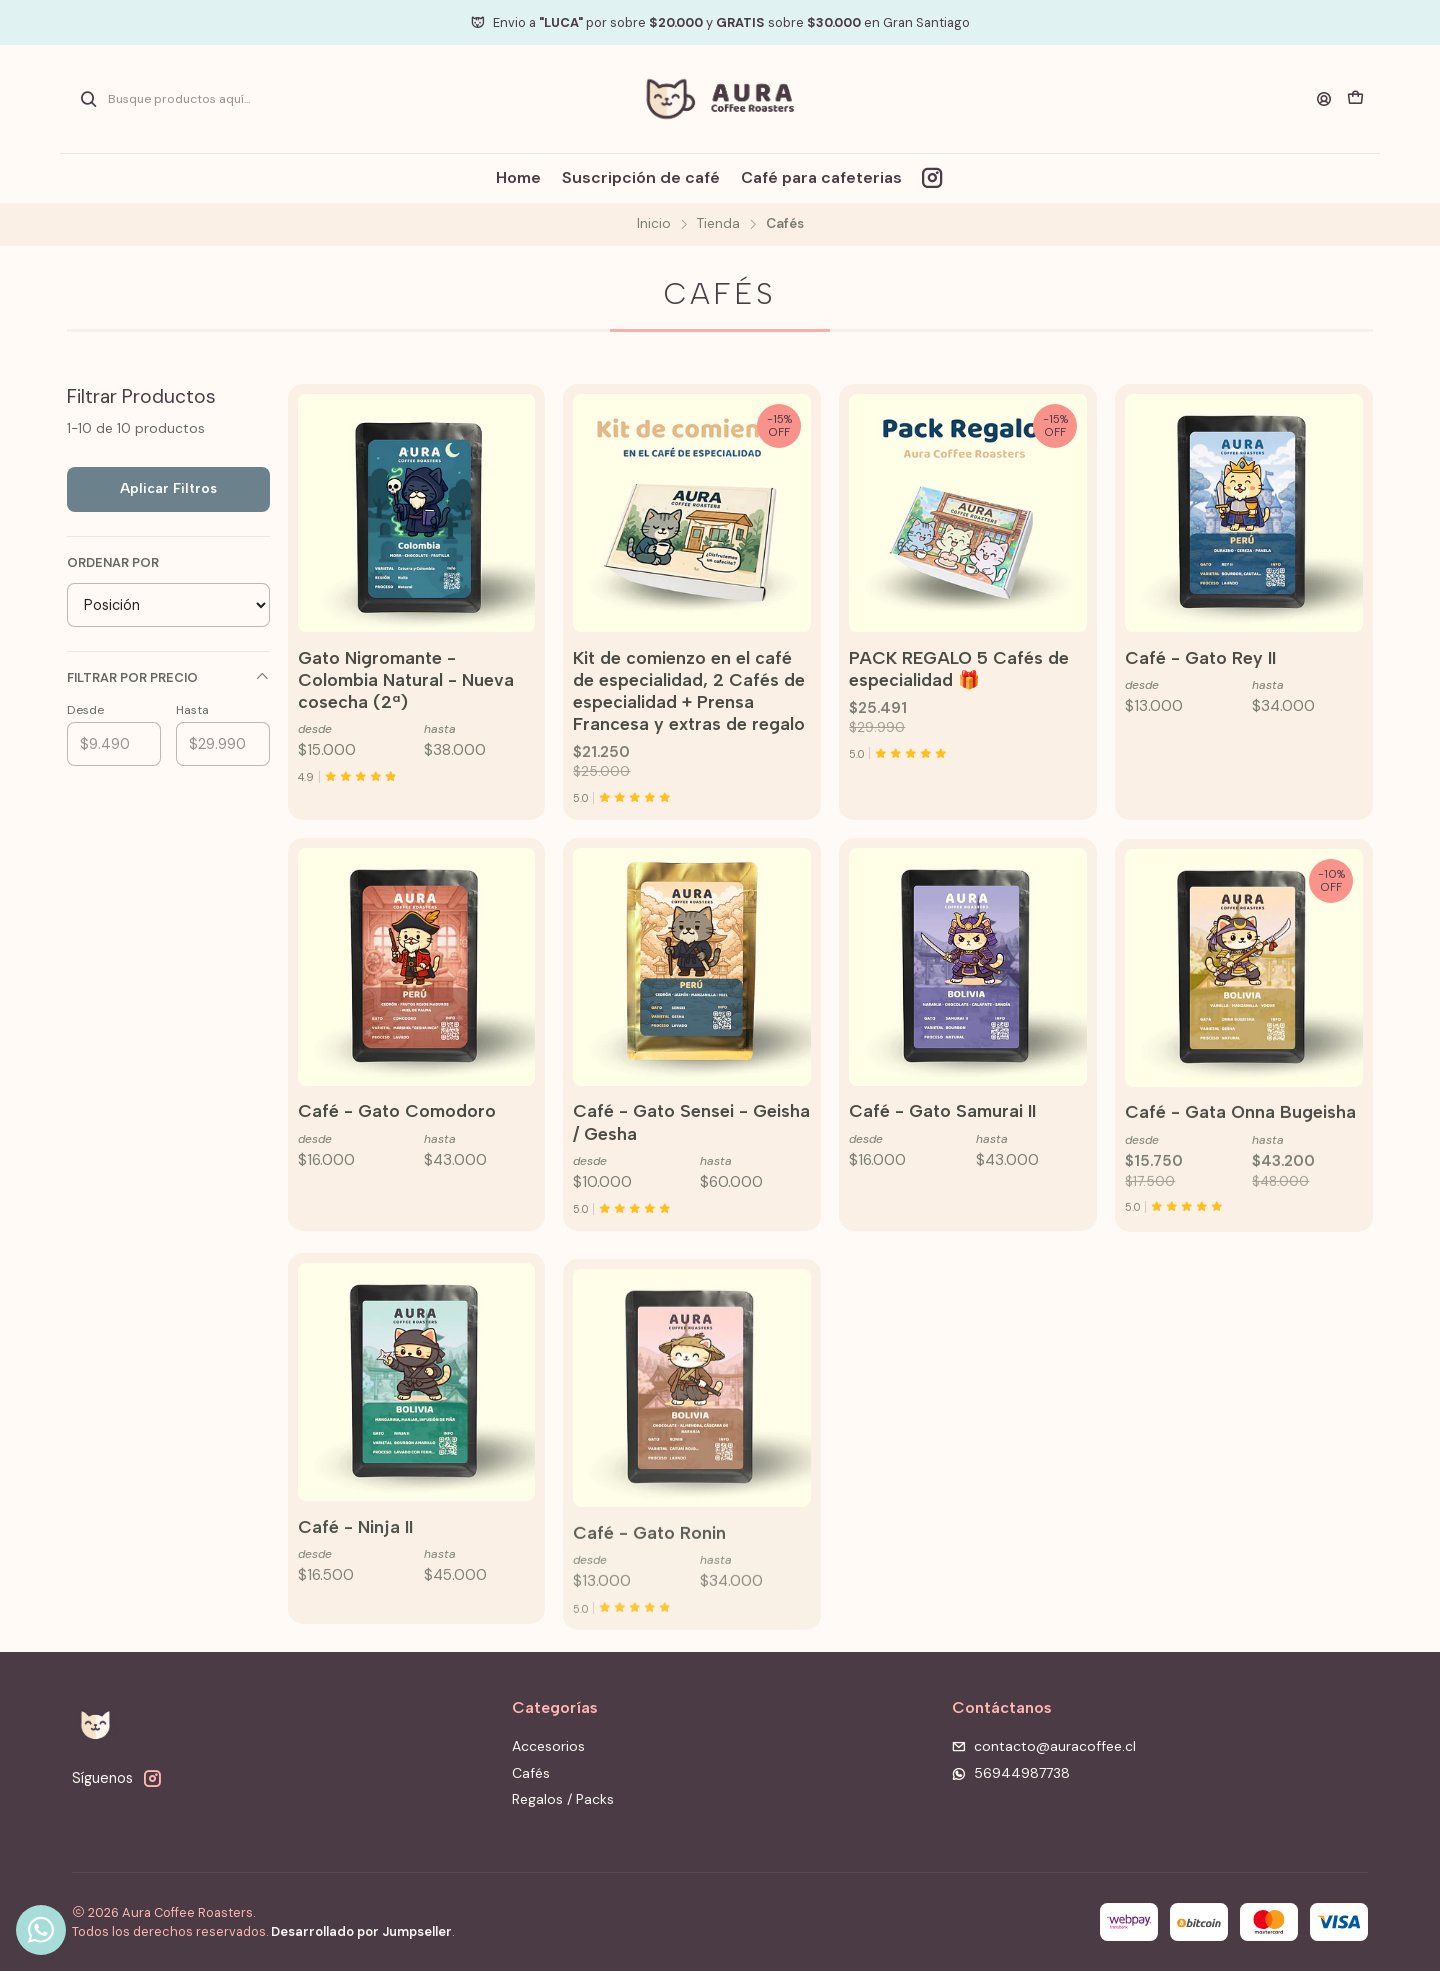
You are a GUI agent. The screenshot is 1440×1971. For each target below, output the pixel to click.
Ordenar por (113, 563)
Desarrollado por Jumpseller (361, 1931)
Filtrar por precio (168, 677)
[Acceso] (1324, 99)
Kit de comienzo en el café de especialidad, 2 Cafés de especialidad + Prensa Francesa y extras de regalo (689, 690)
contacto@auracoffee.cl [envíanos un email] (1044, 1746)
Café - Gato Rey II (1200, 657)
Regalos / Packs (563, 1799)
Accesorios (548, 1746)
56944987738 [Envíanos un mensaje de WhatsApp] (1011, 1773)
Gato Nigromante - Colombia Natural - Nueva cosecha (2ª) (406, 679)
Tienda (718, 224)
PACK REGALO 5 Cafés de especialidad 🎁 (959, 668)
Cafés (531, 1773)
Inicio (654, 224)
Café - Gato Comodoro (397, 1208)
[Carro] (1355, 99)
